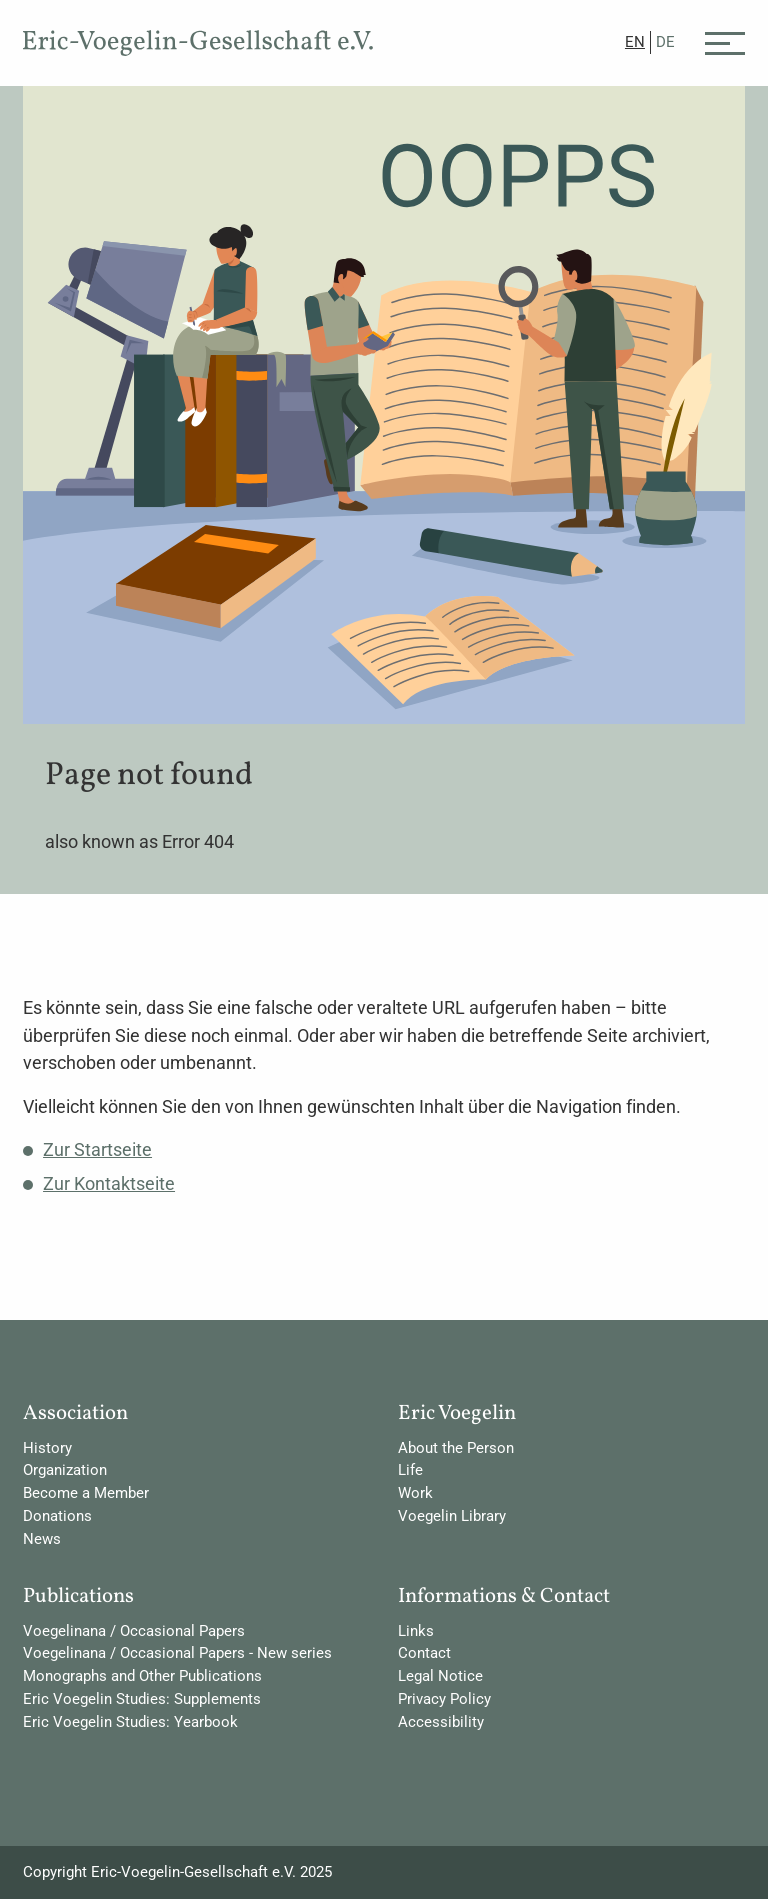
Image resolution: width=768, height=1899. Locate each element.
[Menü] (725, 42)
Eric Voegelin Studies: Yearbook (130, 1722)
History (47, 1448)
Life (410, 1470)
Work (415, 1493)
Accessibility (441, 1722)
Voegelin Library (452, 1516)
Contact (424, 1653)
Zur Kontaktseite (109, 1183)
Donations (57, 1516)
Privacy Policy (444, 1699)
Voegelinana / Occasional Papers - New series (177, 1653)
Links (416, 1631)
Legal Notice (440, 1676)
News (42, 1539)
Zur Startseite (97, 1149)
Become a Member (86, 1493)
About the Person (456, 1448)
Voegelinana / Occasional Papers (134, 1631)
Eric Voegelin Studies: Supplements (142, 1699)
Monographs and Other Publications (142, 1676)
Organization (65, 1470)
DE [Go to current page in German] (665, 42)
